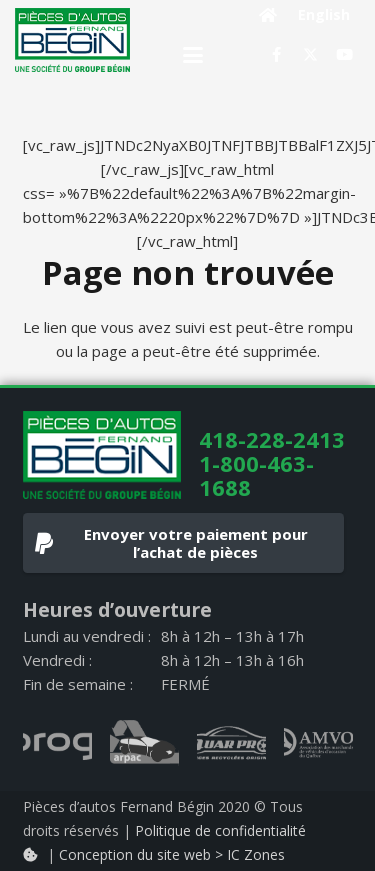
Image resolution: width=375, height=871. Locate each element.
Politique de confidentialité (220, 830)
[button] (193, 55)
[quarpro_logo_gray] (231, 743)
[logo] (72, 40)
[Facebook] (277, 55)
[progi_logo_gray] (57, 743)
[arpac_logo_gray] (144, 743)
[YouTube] (345, 55)
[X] (311, 55)
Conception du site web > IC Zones (172, 854)
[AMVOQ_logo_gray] (318, 743)
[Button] (268, 15)
